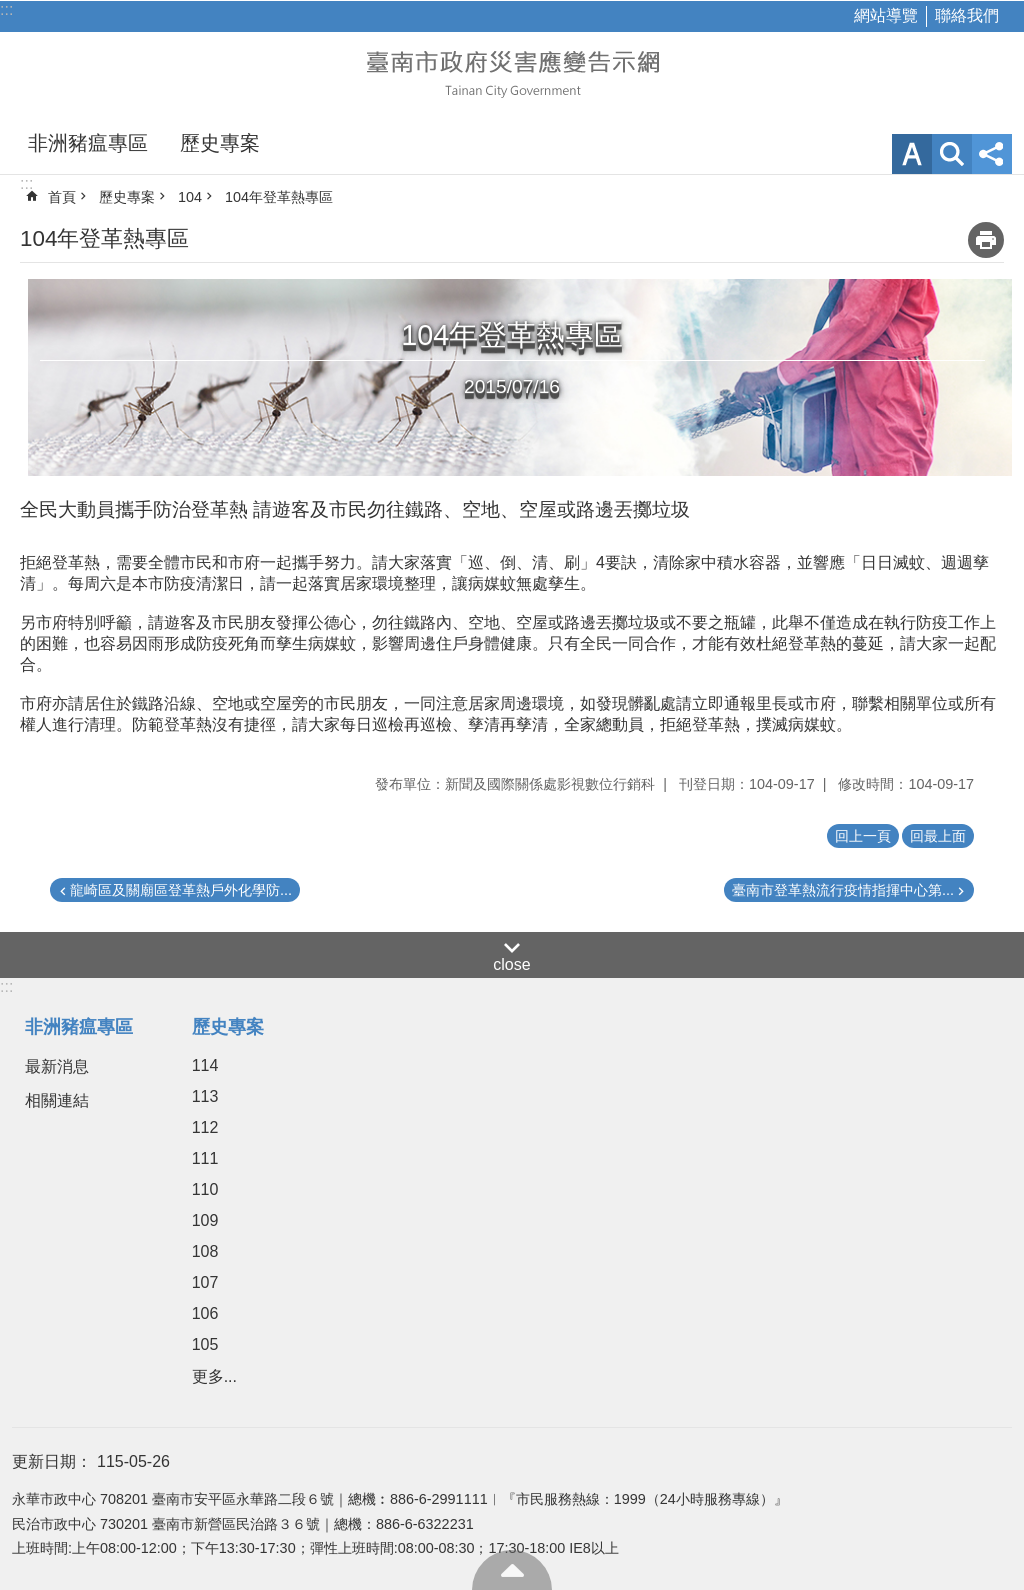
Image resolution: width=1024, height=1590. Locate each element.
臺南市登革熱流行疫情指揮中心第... (843, 890)
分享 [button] (992, 154)
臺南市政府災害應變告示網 (512, 72)
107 (205, 1282)
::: (6, 9)
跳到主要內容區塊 (10, 10)
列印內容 (986, 240)
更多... (214, 1376)
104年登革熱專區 (279, 197)
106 (205, 1313)
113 (205, 1096)
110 (205, 1189)
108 (205, 1251)
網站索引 (952, 154)
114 (205, 1065)
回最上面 (512, 1570)
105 (205, 1344)
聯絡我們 (967, 15)
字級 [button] (912, 154)
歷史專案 (220, 143)
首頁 (62, 197)
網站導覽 (886, 15)
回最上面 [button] (938, 836)
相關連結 (57, 1100)
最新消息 (57, 1066)
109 (205, 1220)
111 (205, 1158)
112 (205, 1127)
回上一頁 (863, 836)
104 (190, 197)
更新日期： (52, 1461)
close (511, 964)
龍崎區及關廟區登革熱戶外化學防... (181, 890)
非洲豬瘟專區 (88, 143)
